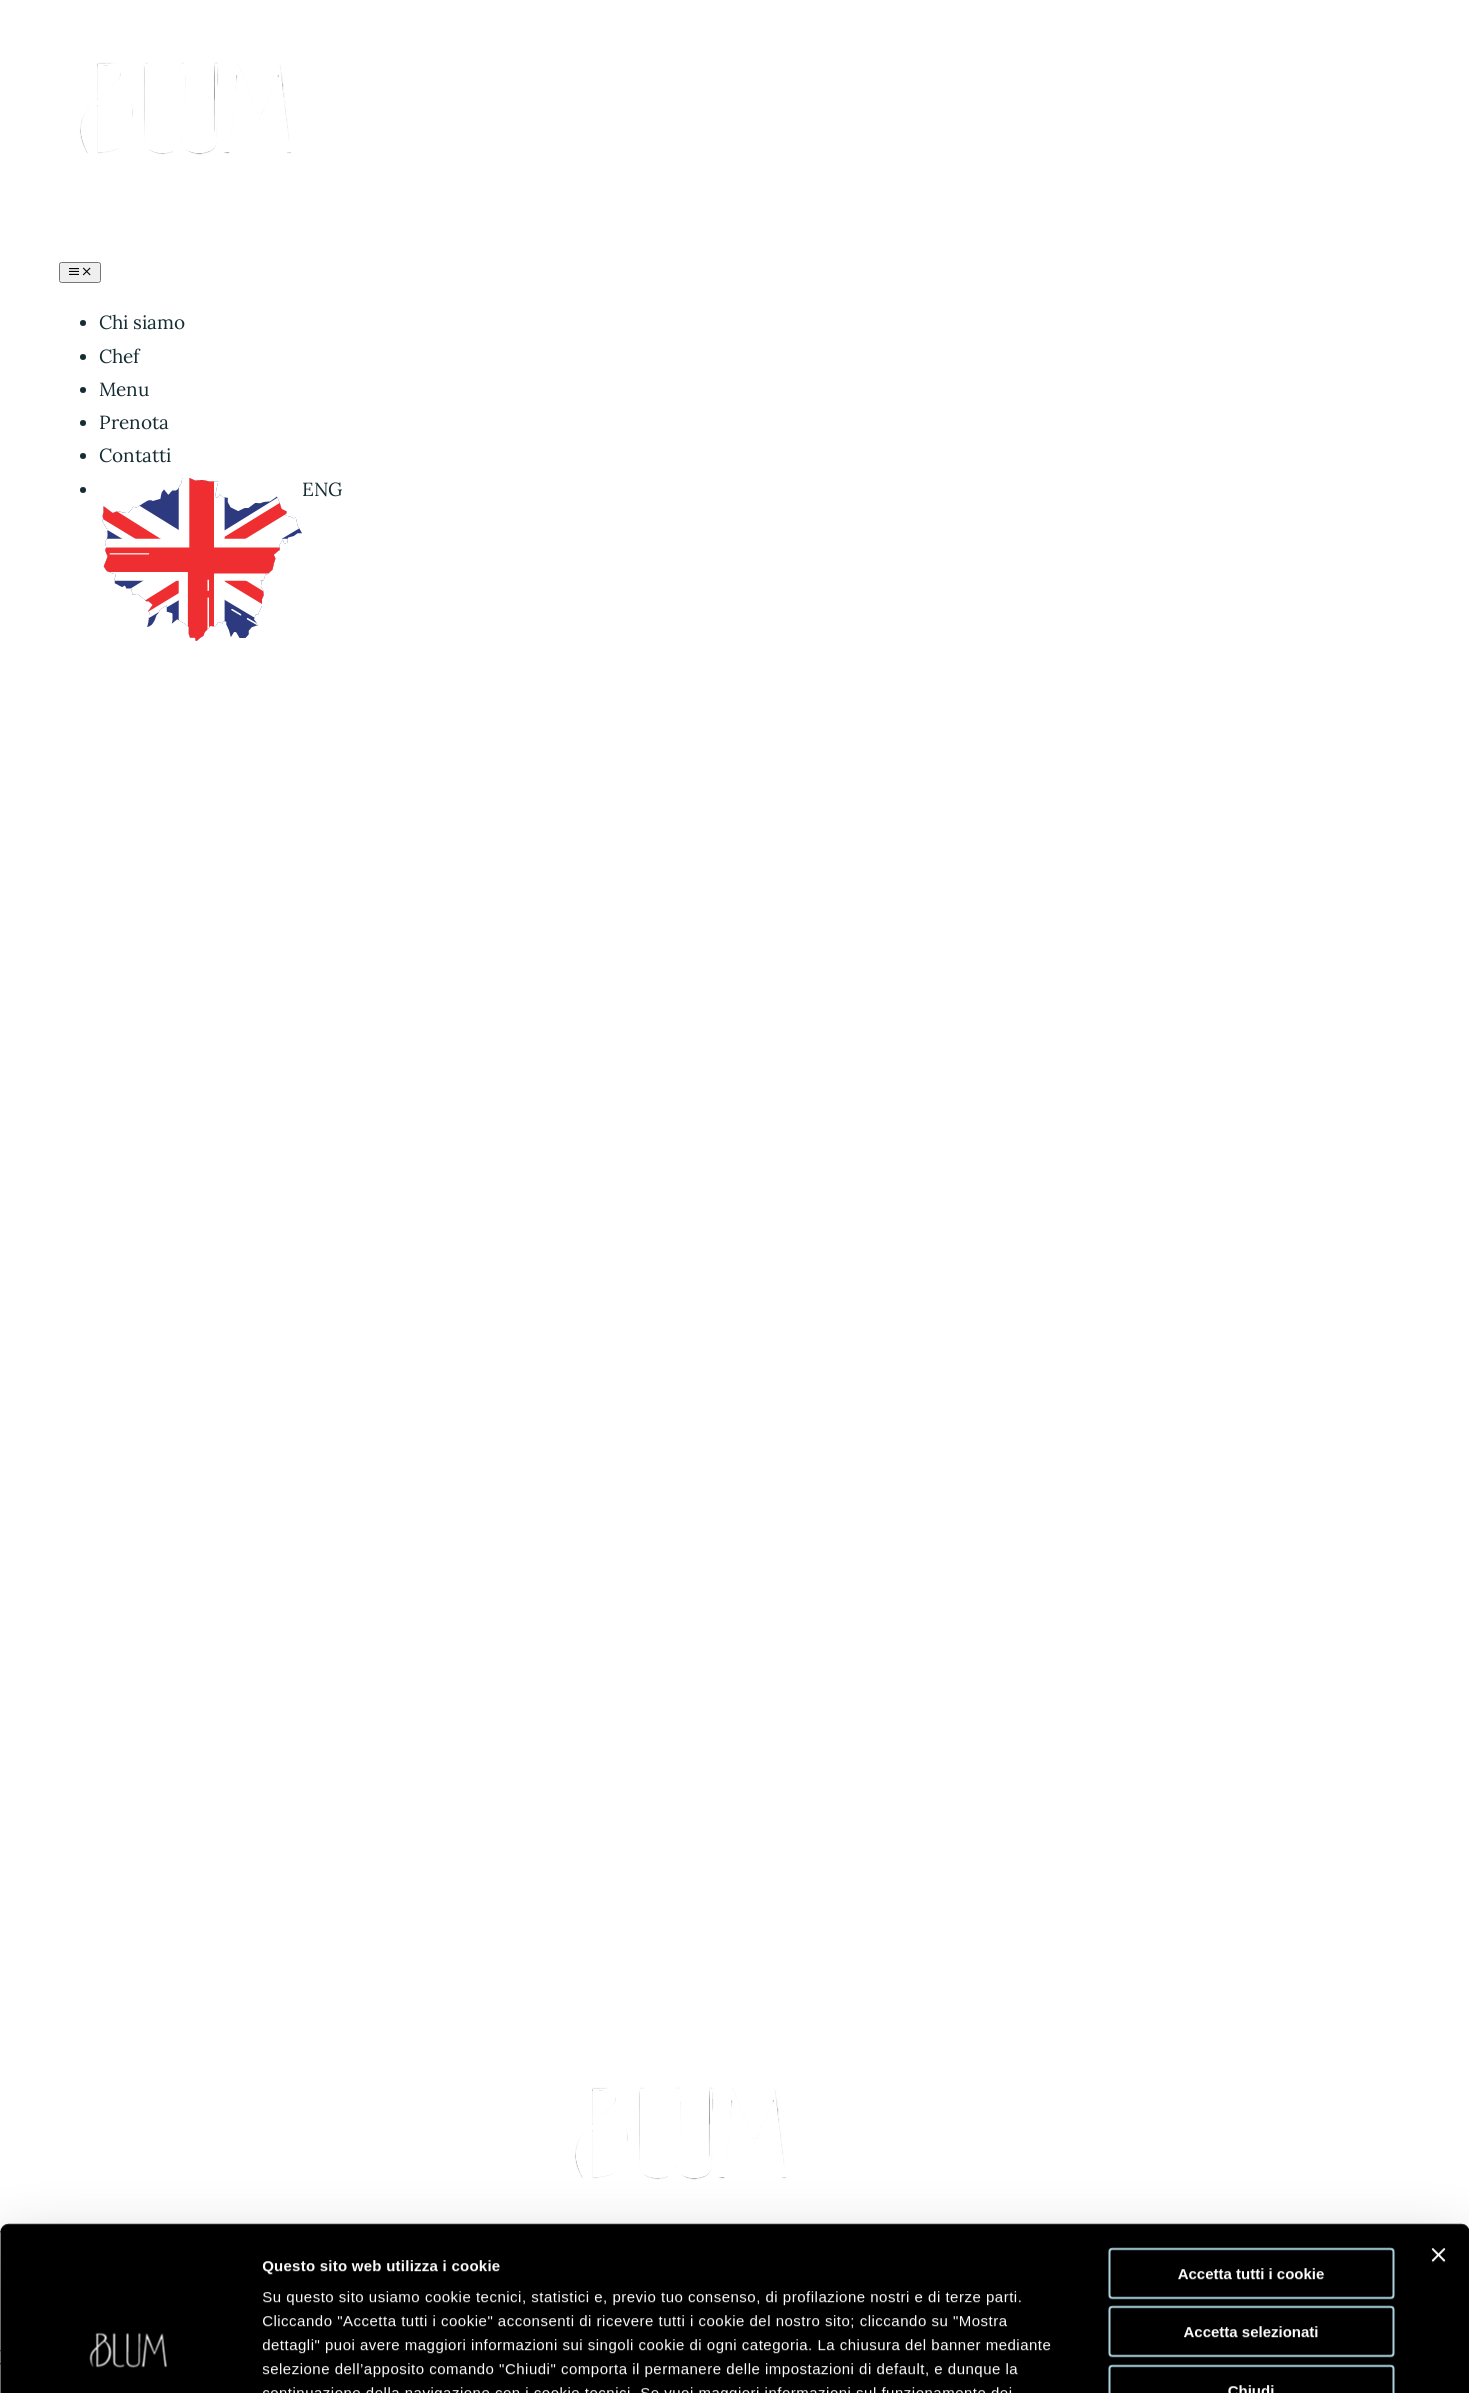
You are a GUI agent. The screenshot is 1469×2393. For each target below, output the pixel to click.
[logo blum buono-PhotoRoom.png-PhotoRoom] (191, 56)
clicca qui (443, 2272)
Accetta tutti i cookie (1251, 2129)
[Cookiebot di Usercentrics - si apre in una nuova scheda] (129, 2354)
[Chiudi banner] (1438, 2111)
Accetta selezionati (1250, 2188)
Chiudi (1251, 2246)
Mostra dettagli (1032, 2353)
